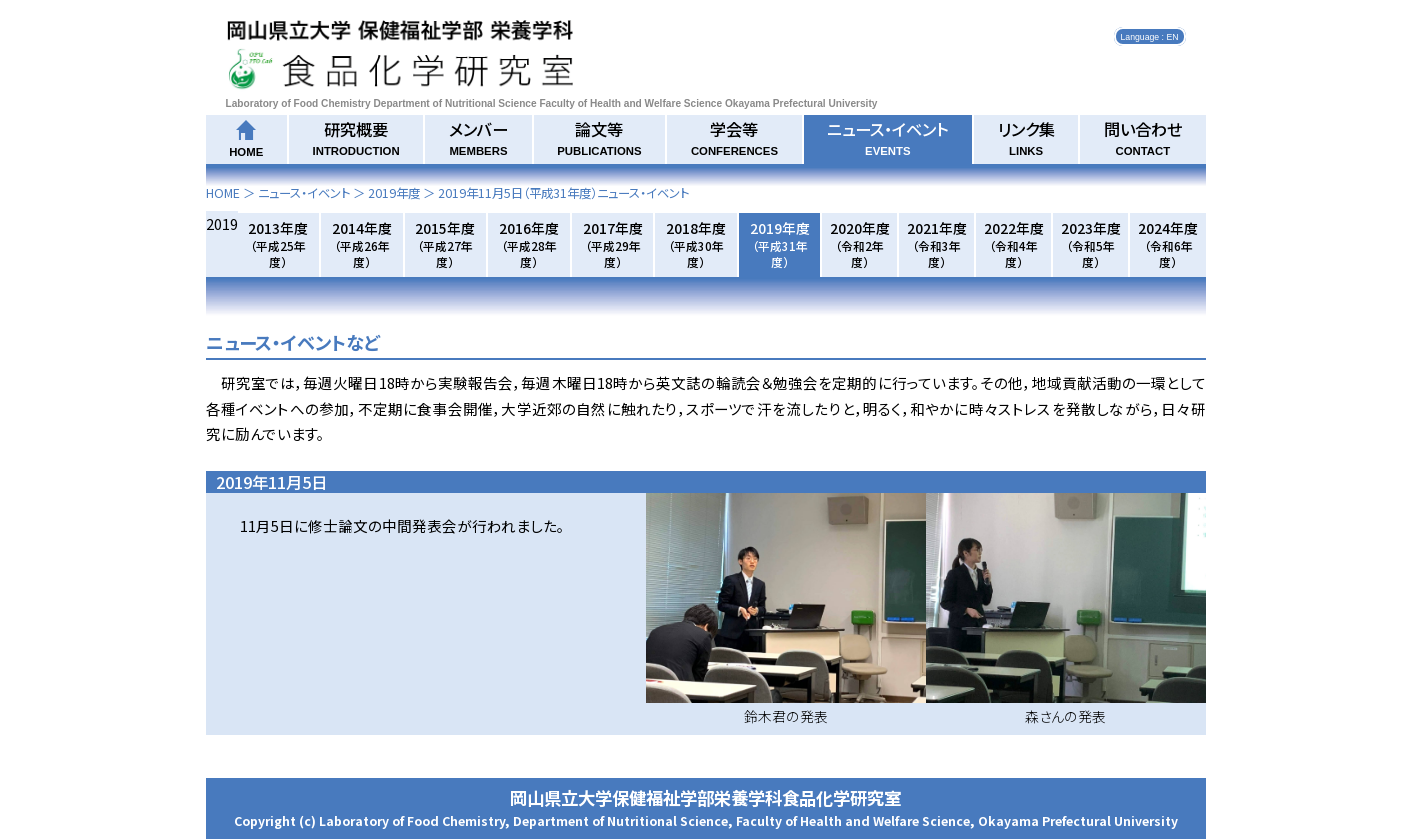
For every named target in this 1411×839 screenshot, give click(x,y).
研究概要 (356, 137)
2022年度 (1014, 244)
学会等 (734, 137)
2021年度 (937, 244)
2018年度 (696, 244)
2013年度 (278, 244)
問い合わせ (1143, 137)
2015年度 (445, 244)
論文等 (599, 137)
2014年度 (362, 244)
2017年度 (613, 244)
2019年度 (394, 193)
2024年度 (1168, 244)
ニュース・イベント (887, 137)
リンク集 (1026, 137)
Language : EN (1150, 36)
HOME (223, 193)
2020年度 (860, 244)
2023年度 (1091, 244)
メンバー (478, 137)
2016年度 (529, 244)
